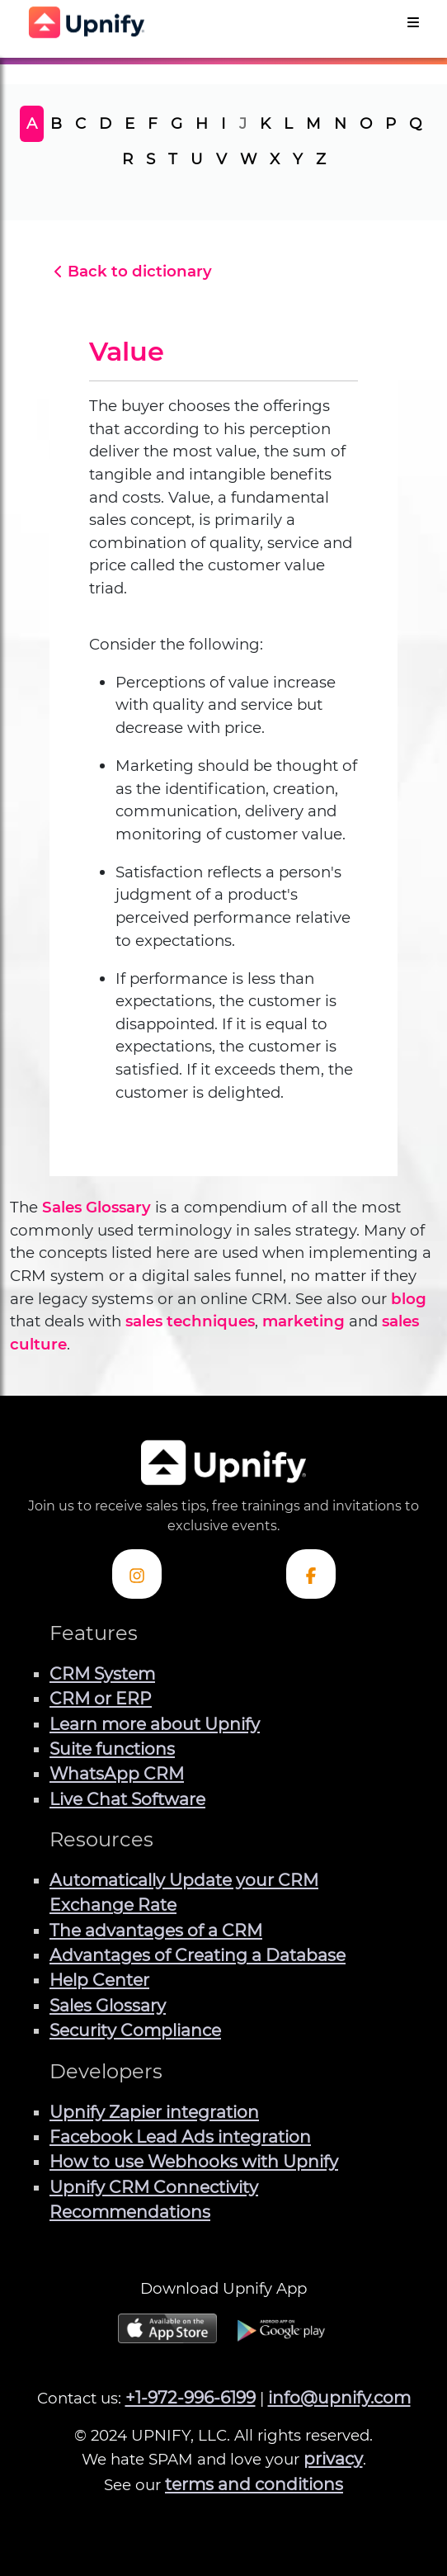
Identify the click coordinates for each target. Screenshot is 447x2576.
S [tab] (150, 158)
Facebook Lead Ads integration (180, 2136)
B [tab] (56, 123)
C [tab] (80, 123)
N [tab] (340, 123)
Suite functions (112, 1748)
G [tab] (176, 123)
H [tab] (201, 123)
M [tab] (313, 123)
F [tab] (153, 123)
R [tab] (127, 158)
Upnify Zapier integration (154, 2111)
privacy (333, 2458)
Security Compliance (135, 2030)
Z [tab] (321, 158)
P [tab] (390, 123)
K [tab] (265, 123)
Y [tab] (298, 158)
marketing (303, 1321)
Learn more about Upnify (154, 1723)
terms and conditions (254, 2484)
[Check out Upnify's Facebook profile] (311, 1573)
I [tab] (223, 123)
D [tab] (105, 123)
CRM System (102, 1673)
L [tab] (288, 123)
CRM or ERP (100, 1698)
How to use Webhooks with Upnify (193, 2161)
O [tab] (366, 123)
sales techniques (190, 1321)
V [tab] (221, 158)
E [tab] (129, 123)
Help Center (99, 1979)
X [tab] (275, 158)
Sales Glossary (96, 1207)
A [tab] (31, 123)
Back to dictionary (130, 271)
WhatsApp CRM (116, 1773)
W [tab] (248, 158)
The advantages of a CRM (155, 1930)
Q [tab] (415, 123)
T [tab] (172, 158)
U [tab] (197, 158)
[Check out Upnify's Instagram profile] (137, 1573)
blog (408, 1298)
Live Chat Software (127, 1799)
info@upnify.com (339, 2397)
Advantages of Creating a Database (197, 1955)
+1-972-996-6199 (190, 2397)
